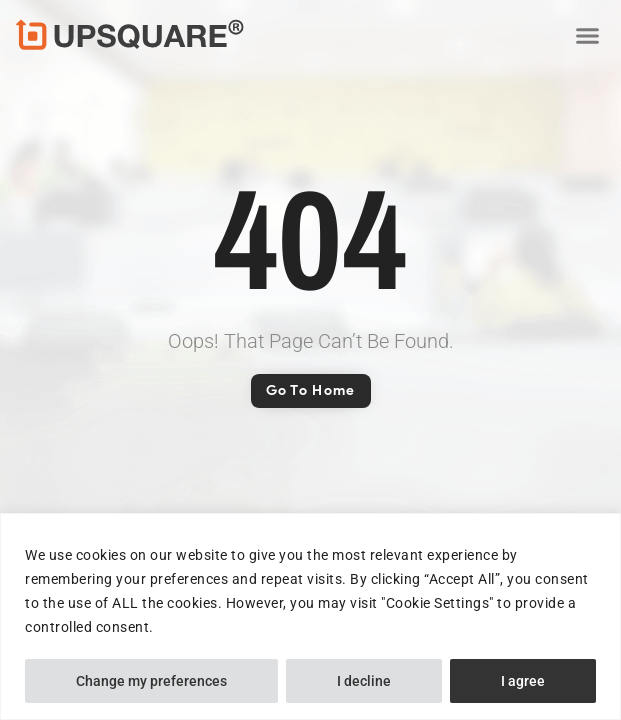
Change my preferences (151, 681)
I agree (523, 681)
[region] (310, 616)
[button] (587, 35)
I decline (364, 681)
